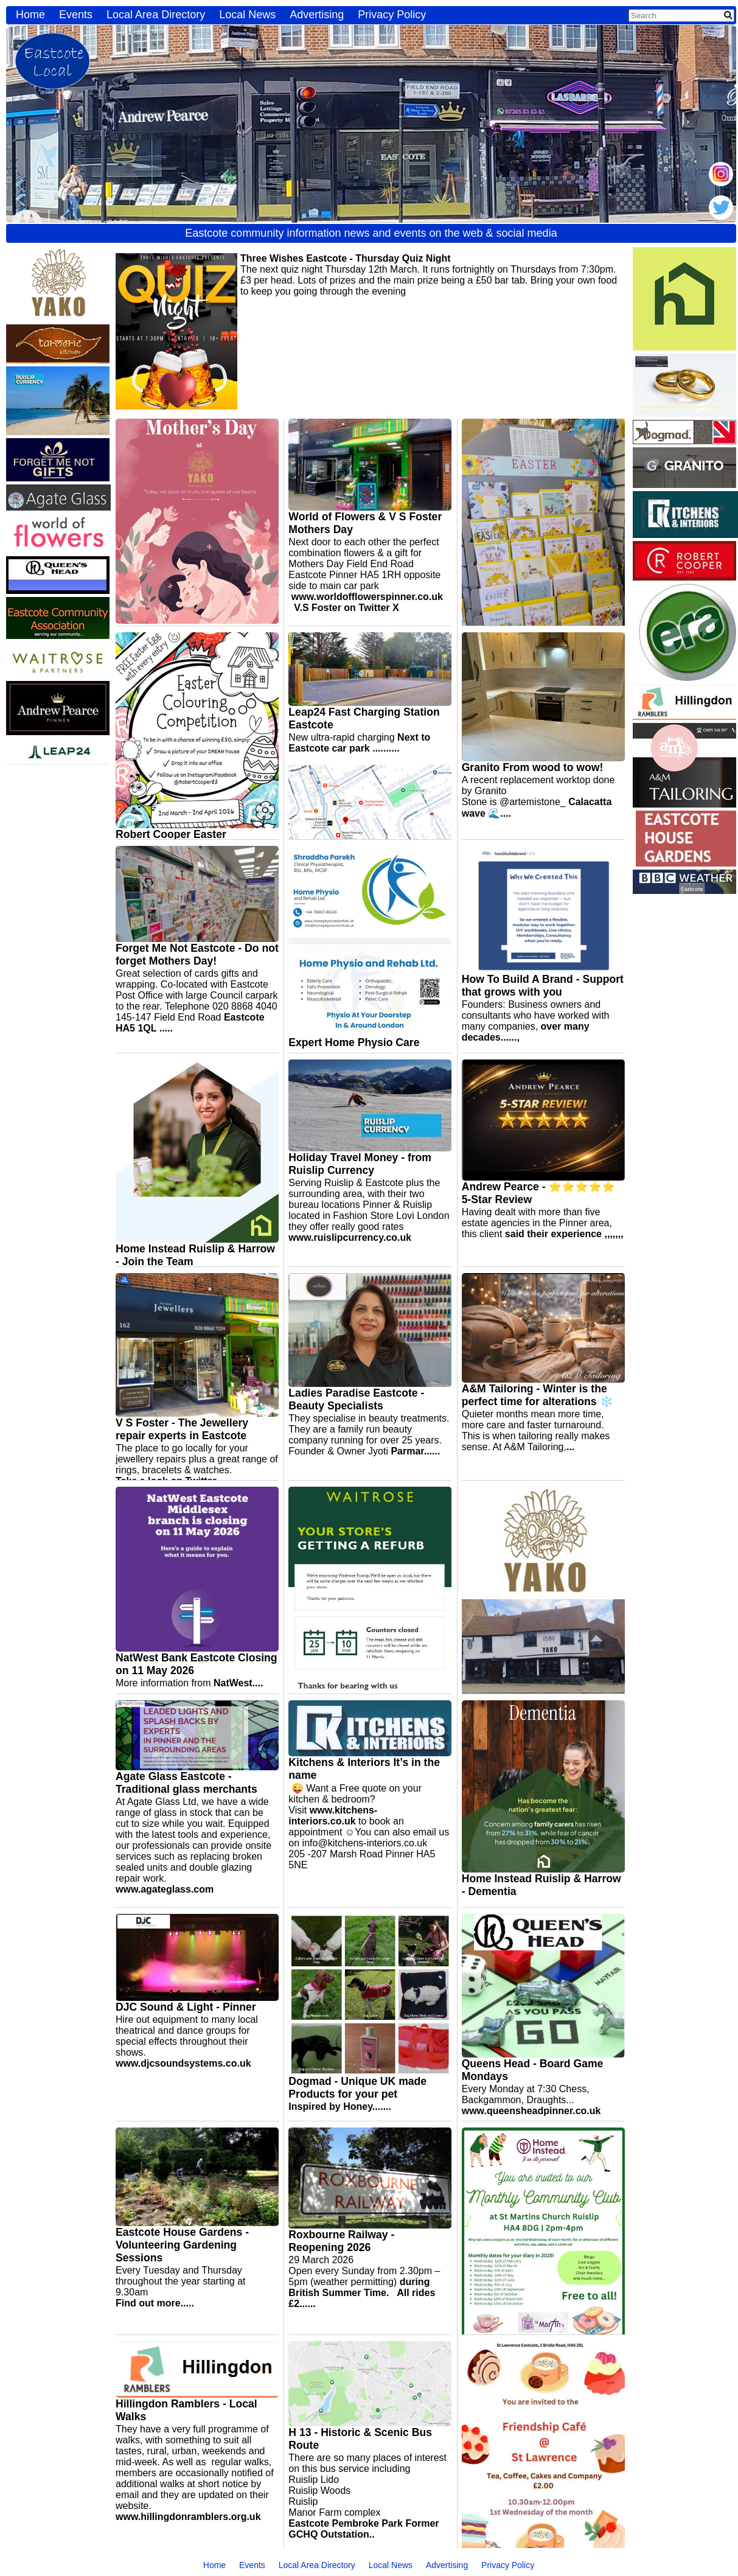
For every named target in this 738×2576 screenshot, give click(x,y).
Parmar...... (415, 1451)
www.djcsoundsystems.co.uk (183, 2063)
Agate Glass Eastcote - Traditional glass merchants (186, 1782)
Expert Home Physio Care (353, 1042)
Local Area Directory (155, 15)
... (570, 1447)
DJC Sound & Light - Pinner (186, 2007)
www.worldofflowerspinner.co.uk (367, 597)
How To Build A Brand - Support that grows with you (543, 985)
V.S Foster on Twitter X (346, 607)
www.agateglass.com (165, 1889)
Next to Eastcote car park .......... (359, 742)
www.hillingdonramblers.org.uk (188, 2516)
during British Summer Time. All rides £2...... (361, 2293)
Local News (247, 15)
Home (30, 15)
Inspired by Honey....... (339, 2106)
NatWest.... (238, 1683)
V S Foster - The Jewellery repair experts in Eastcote (182, 1429)
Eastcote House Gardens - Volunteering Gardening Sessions (182, 2245)
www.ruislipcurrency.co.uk (349, 1237)
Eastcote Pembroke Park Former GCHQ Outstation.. (363, 2528)
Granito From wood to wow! (533, 767)
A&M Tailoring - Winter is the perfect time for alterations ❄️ (537, 1395)
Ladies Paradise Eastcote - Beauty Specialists (356, 1399)
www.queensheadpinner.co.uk (531, 2111)
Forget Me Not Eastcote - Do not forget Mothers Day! (197, 954)
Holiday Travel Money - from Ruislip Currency (359, 1163)
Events (75, 15)
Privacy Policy (392, 15)
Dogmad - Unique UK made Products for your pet (357, 2087)
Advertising (317, 15)
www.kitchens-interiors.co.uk (332, 1815)
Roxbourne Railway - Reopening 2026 (341, 2241)
